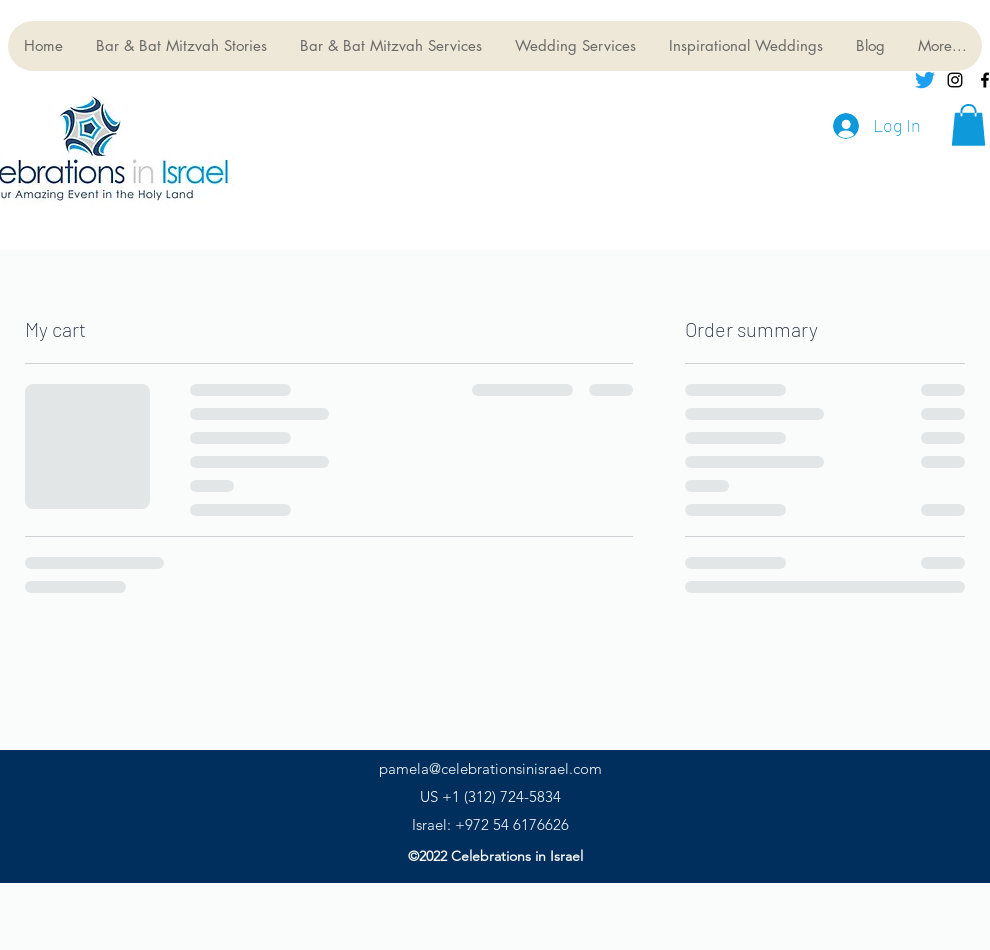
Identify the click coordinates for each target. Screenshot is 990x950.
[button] (968, 125)
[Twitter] (925, 80)
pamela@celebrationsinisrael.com (490, 768)
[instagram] (955, 80)
